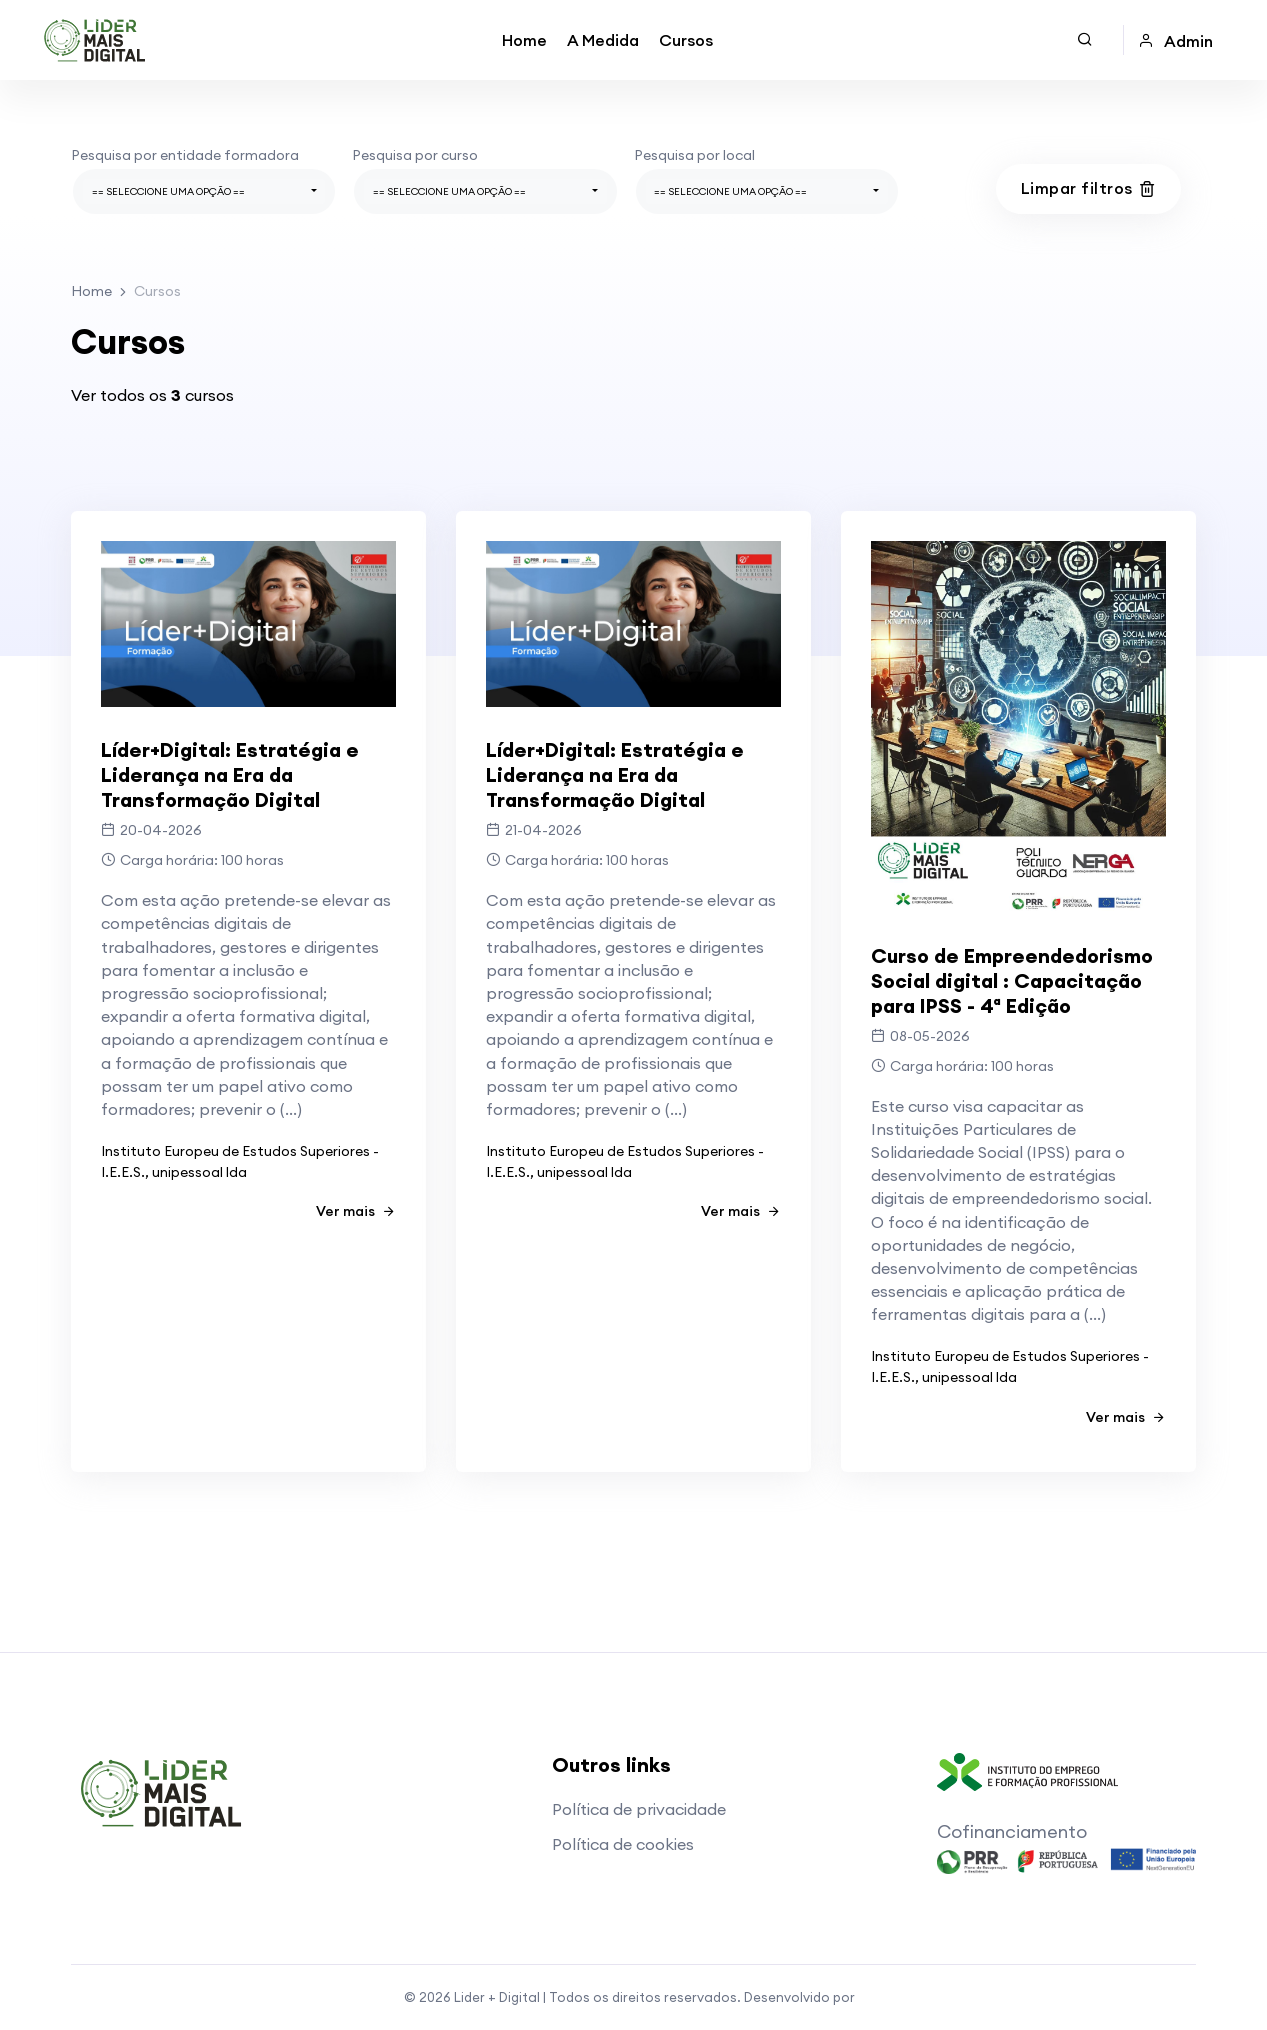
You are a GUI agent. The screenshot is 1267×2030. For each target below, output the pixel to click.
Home (524, 40)
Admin (1175, 41)
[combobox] (204, 191)
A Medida (603, 40)
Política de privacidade (639, 1809)
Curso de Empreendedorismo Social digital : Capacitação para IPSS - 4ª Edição (1012, 980)
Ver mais (356, 1211)
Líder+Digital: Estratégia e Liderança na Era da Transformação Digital (230, 774)
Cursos (686, 40)
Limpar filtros (1089, 188)
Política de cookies (623, 1844)
